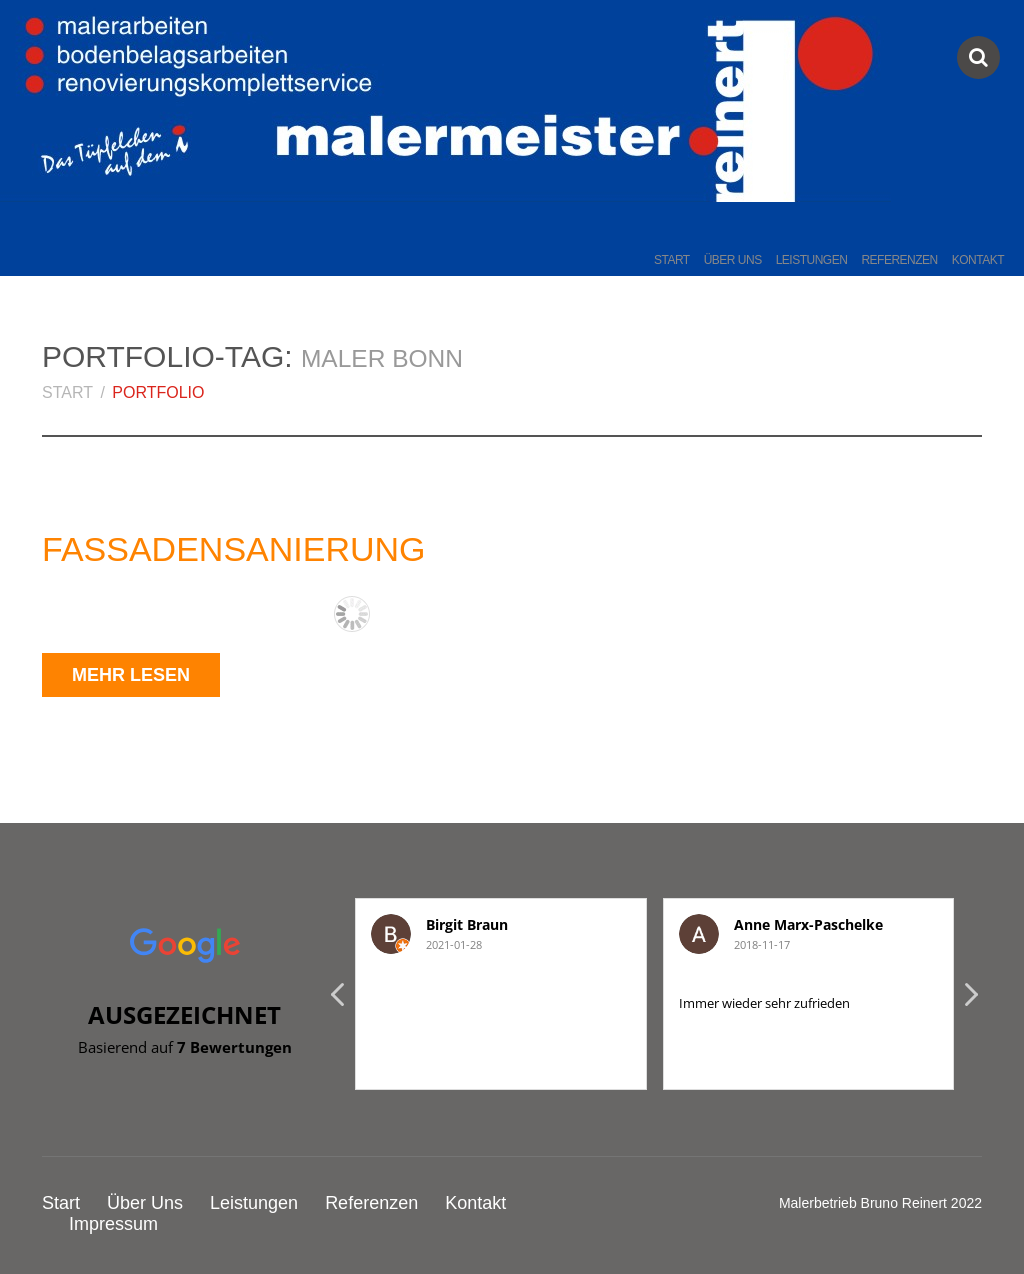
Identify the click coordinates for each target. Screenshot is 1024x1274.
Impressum (113, 1224)
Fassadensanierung (234, 549)
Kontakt (978, 260)
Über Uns (733, 260)
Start (672, 260)
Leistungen (812, 260)
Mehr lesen (131, 675)
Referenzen (899, 260)
